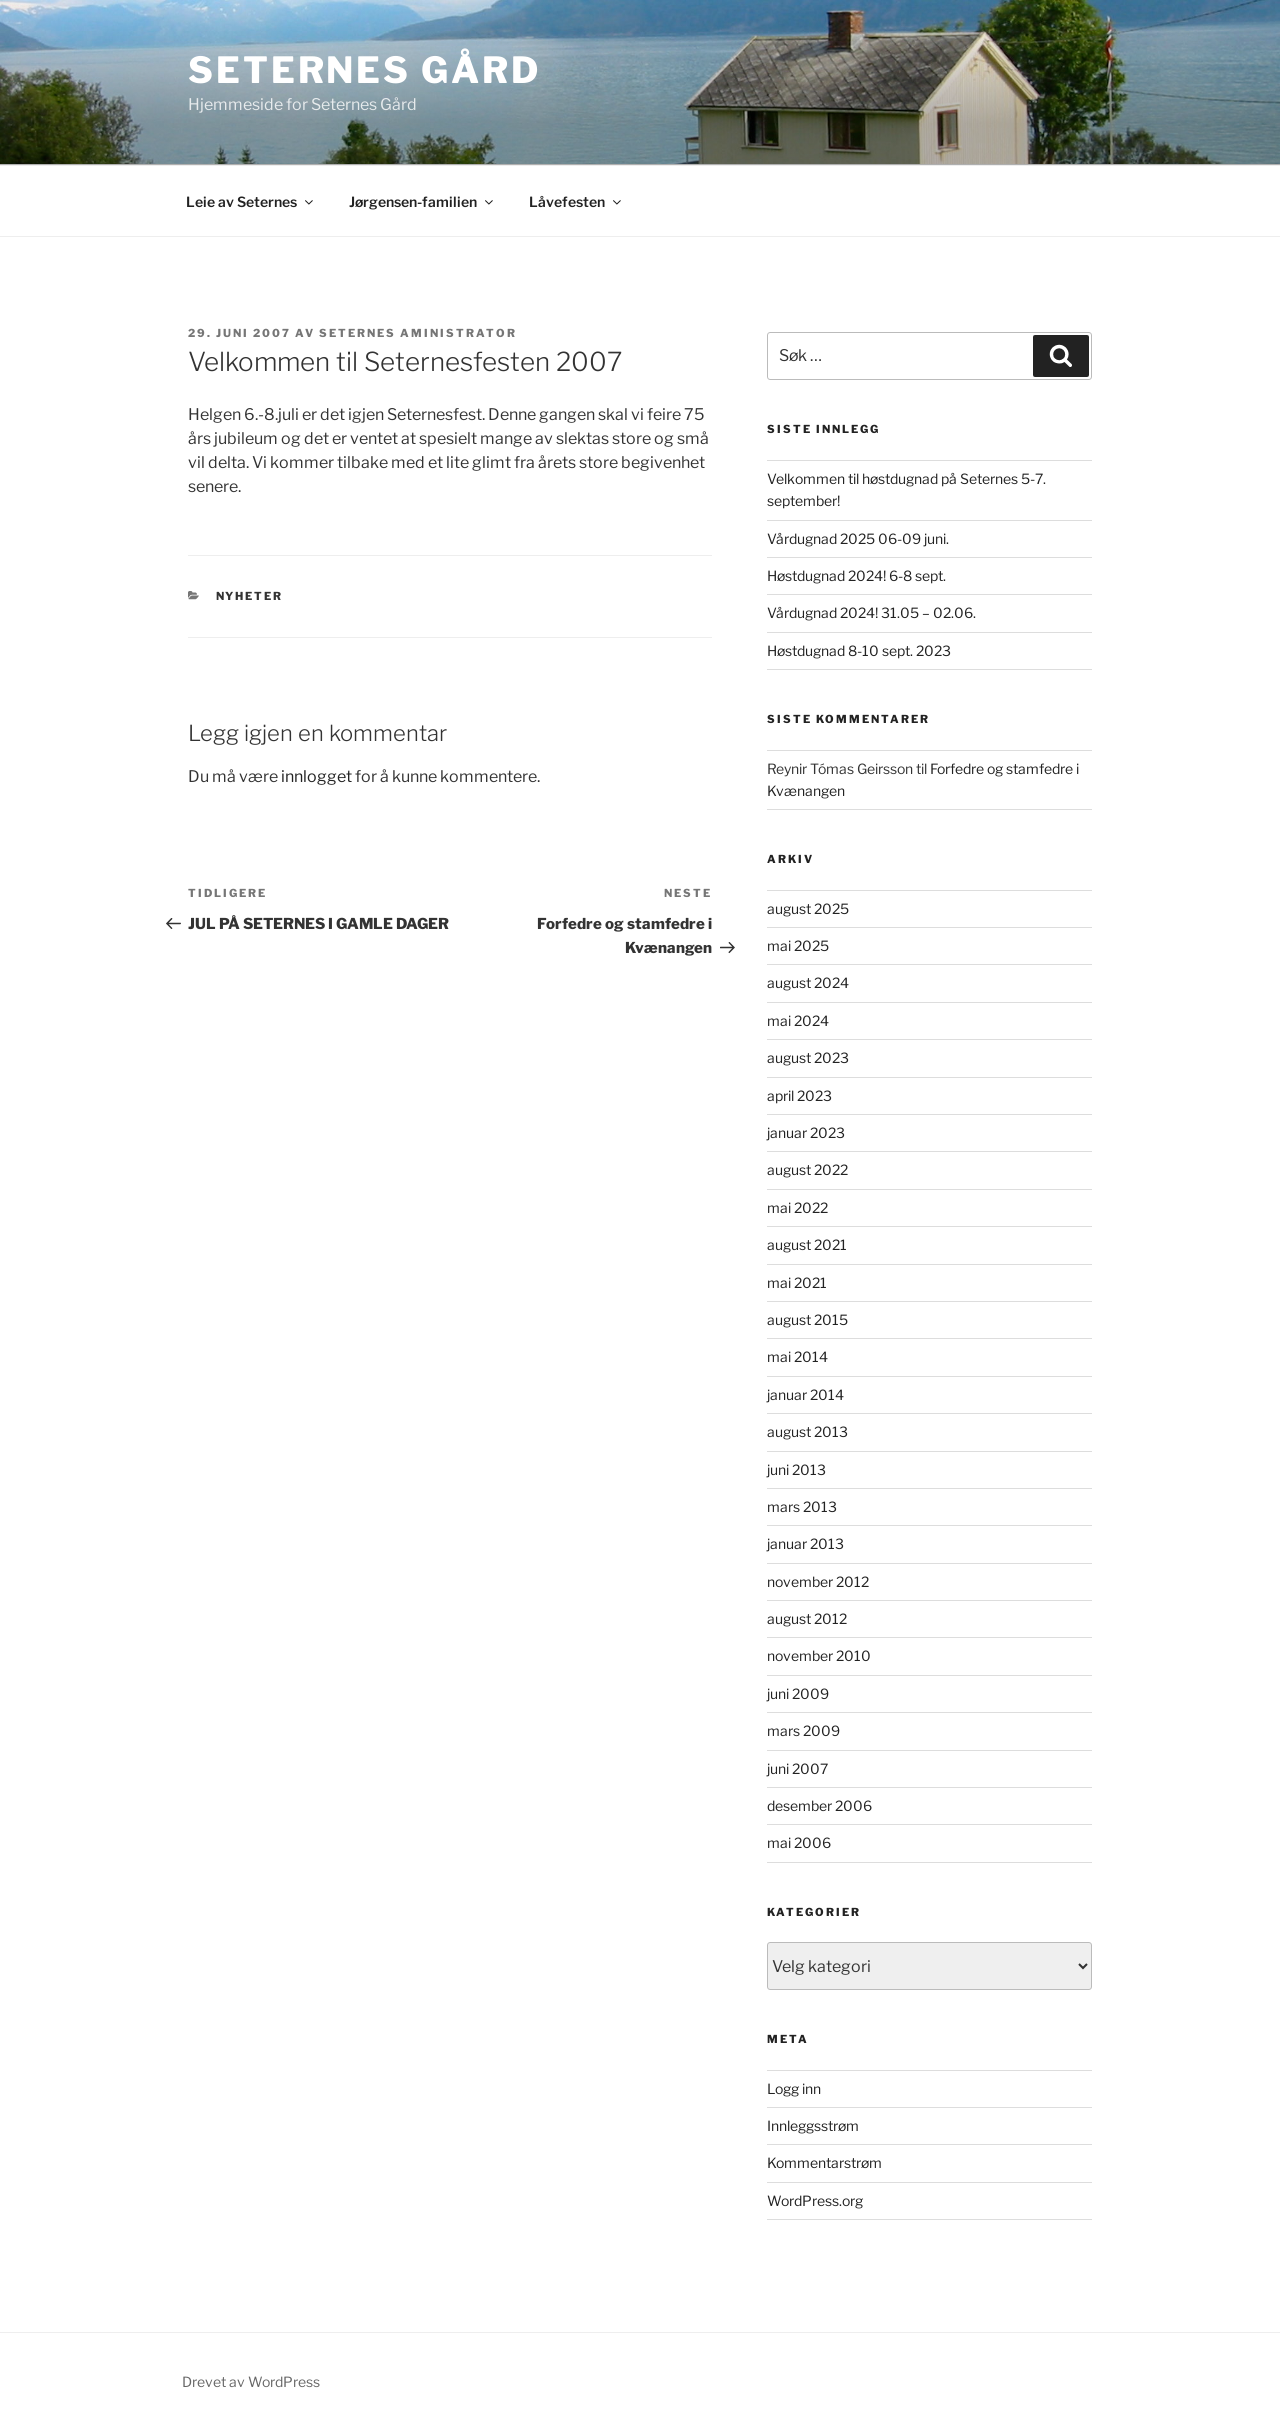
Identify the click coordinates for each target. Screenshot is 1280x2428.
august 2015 (807, 1319)
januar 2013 (805, 1543)
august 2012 (807, 1618)
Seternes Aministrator (418, 333)
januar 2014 (805, 1394)
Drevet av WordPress (251, 2381)
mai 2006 (799, 1842)
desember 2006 (819, 1805)
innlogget (316, 776)
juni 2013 (796, 1469)
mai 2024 (798, 1020)
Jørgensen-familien (422, 201)
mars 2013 (802, 1506)
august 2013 (807, 1431)
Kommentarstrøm (824, 2162)
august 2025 (808, 908)
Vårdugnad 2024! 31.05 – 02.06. (871, 612)
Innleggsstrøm (813, 2125)
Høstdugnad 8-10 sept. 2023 (859, 650)
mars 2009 (803, 1730)
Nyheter (250, 596)
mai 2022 (797, 1207)
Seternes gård (364, 70)
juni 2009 (798, 1693)
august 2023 (808, 1057)
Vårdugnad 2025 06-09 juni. (858, 538)
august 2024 (808, 982)
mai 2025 (798, 945)
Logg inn (794, 2088)
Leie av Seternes (251, 201)
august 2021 (807, 1244)
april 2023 (799, 1095)
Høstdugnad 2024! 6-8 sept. (856, 575)
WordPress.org (815, 2200)
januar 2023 (806, 1132)
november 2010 (819, 1655)
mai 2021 (797, 1282)
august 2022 (807, 1169)
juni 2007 (797, 1768)
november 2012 (818, 1581)
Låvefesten (576, 201)
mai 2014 (797, 1356)
